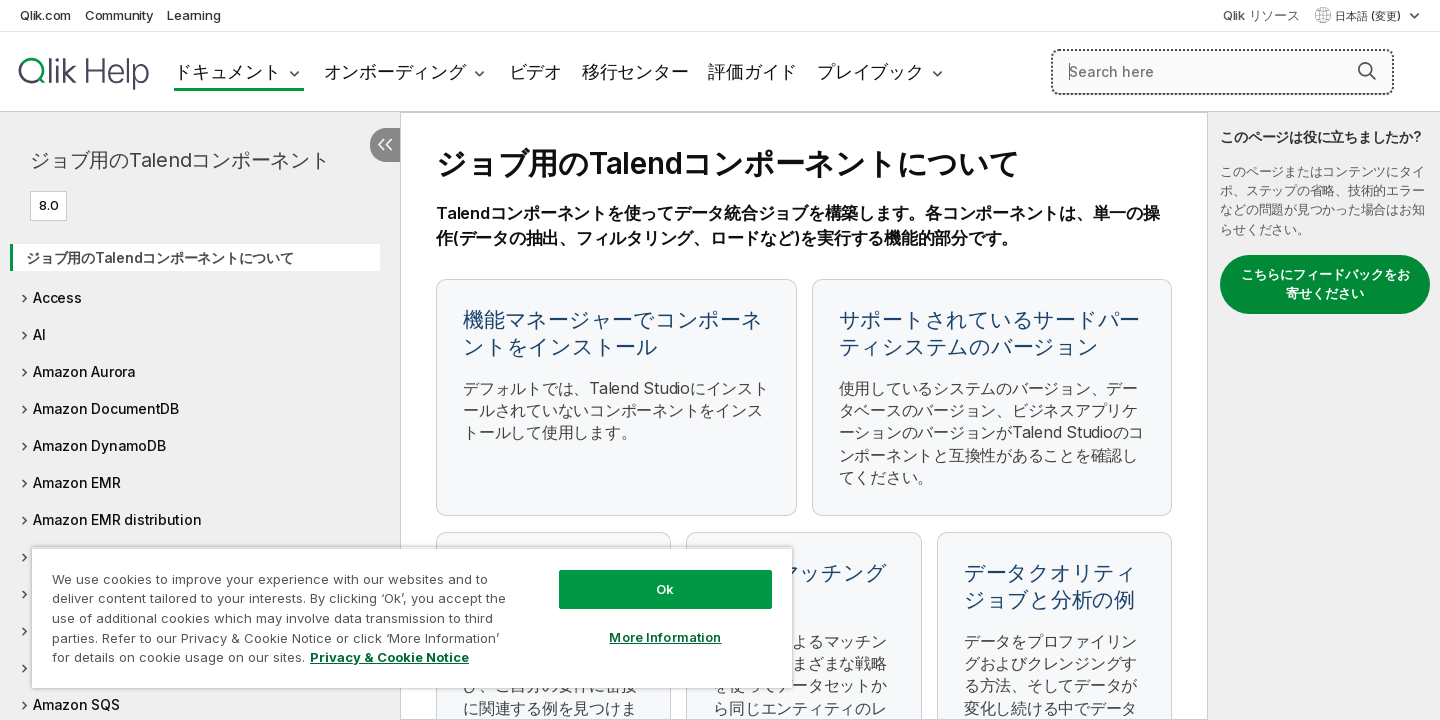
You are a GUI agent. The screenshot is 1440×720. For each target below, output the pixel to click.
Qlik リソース (1261, 15)
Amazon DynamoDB (99, 445)
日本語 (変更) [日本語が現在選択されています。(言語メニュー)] (1369, 16)
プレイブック (870, 71)
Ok (665, 589)
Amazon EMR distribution (117, 519)
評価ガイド (752, 71)
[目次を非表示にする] (385, 145)
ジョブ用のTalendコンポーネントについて (160, 257)
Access (57, 297)
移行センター (635, 71)
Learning (193, 15)
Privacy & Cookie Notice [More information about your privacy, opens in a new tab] (389, 657)
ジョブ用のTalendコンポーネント (180, 160)
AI (39, 334)
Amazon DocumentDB (106, 408)
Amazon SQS (76, 704)
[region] (412, 617)
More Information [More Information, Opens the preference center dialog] (665, 637)
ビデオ (535, 71)
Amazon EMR (77, 482)
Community (119, 15)
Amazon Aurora (84, 371)
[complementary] (1324, 416)
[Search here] (1222, 72)
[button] (1367, 71)
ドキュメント (227, 71)
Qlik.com (45, 15)
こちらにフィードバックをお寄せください (1325, 284)
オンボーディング (395, 71)
